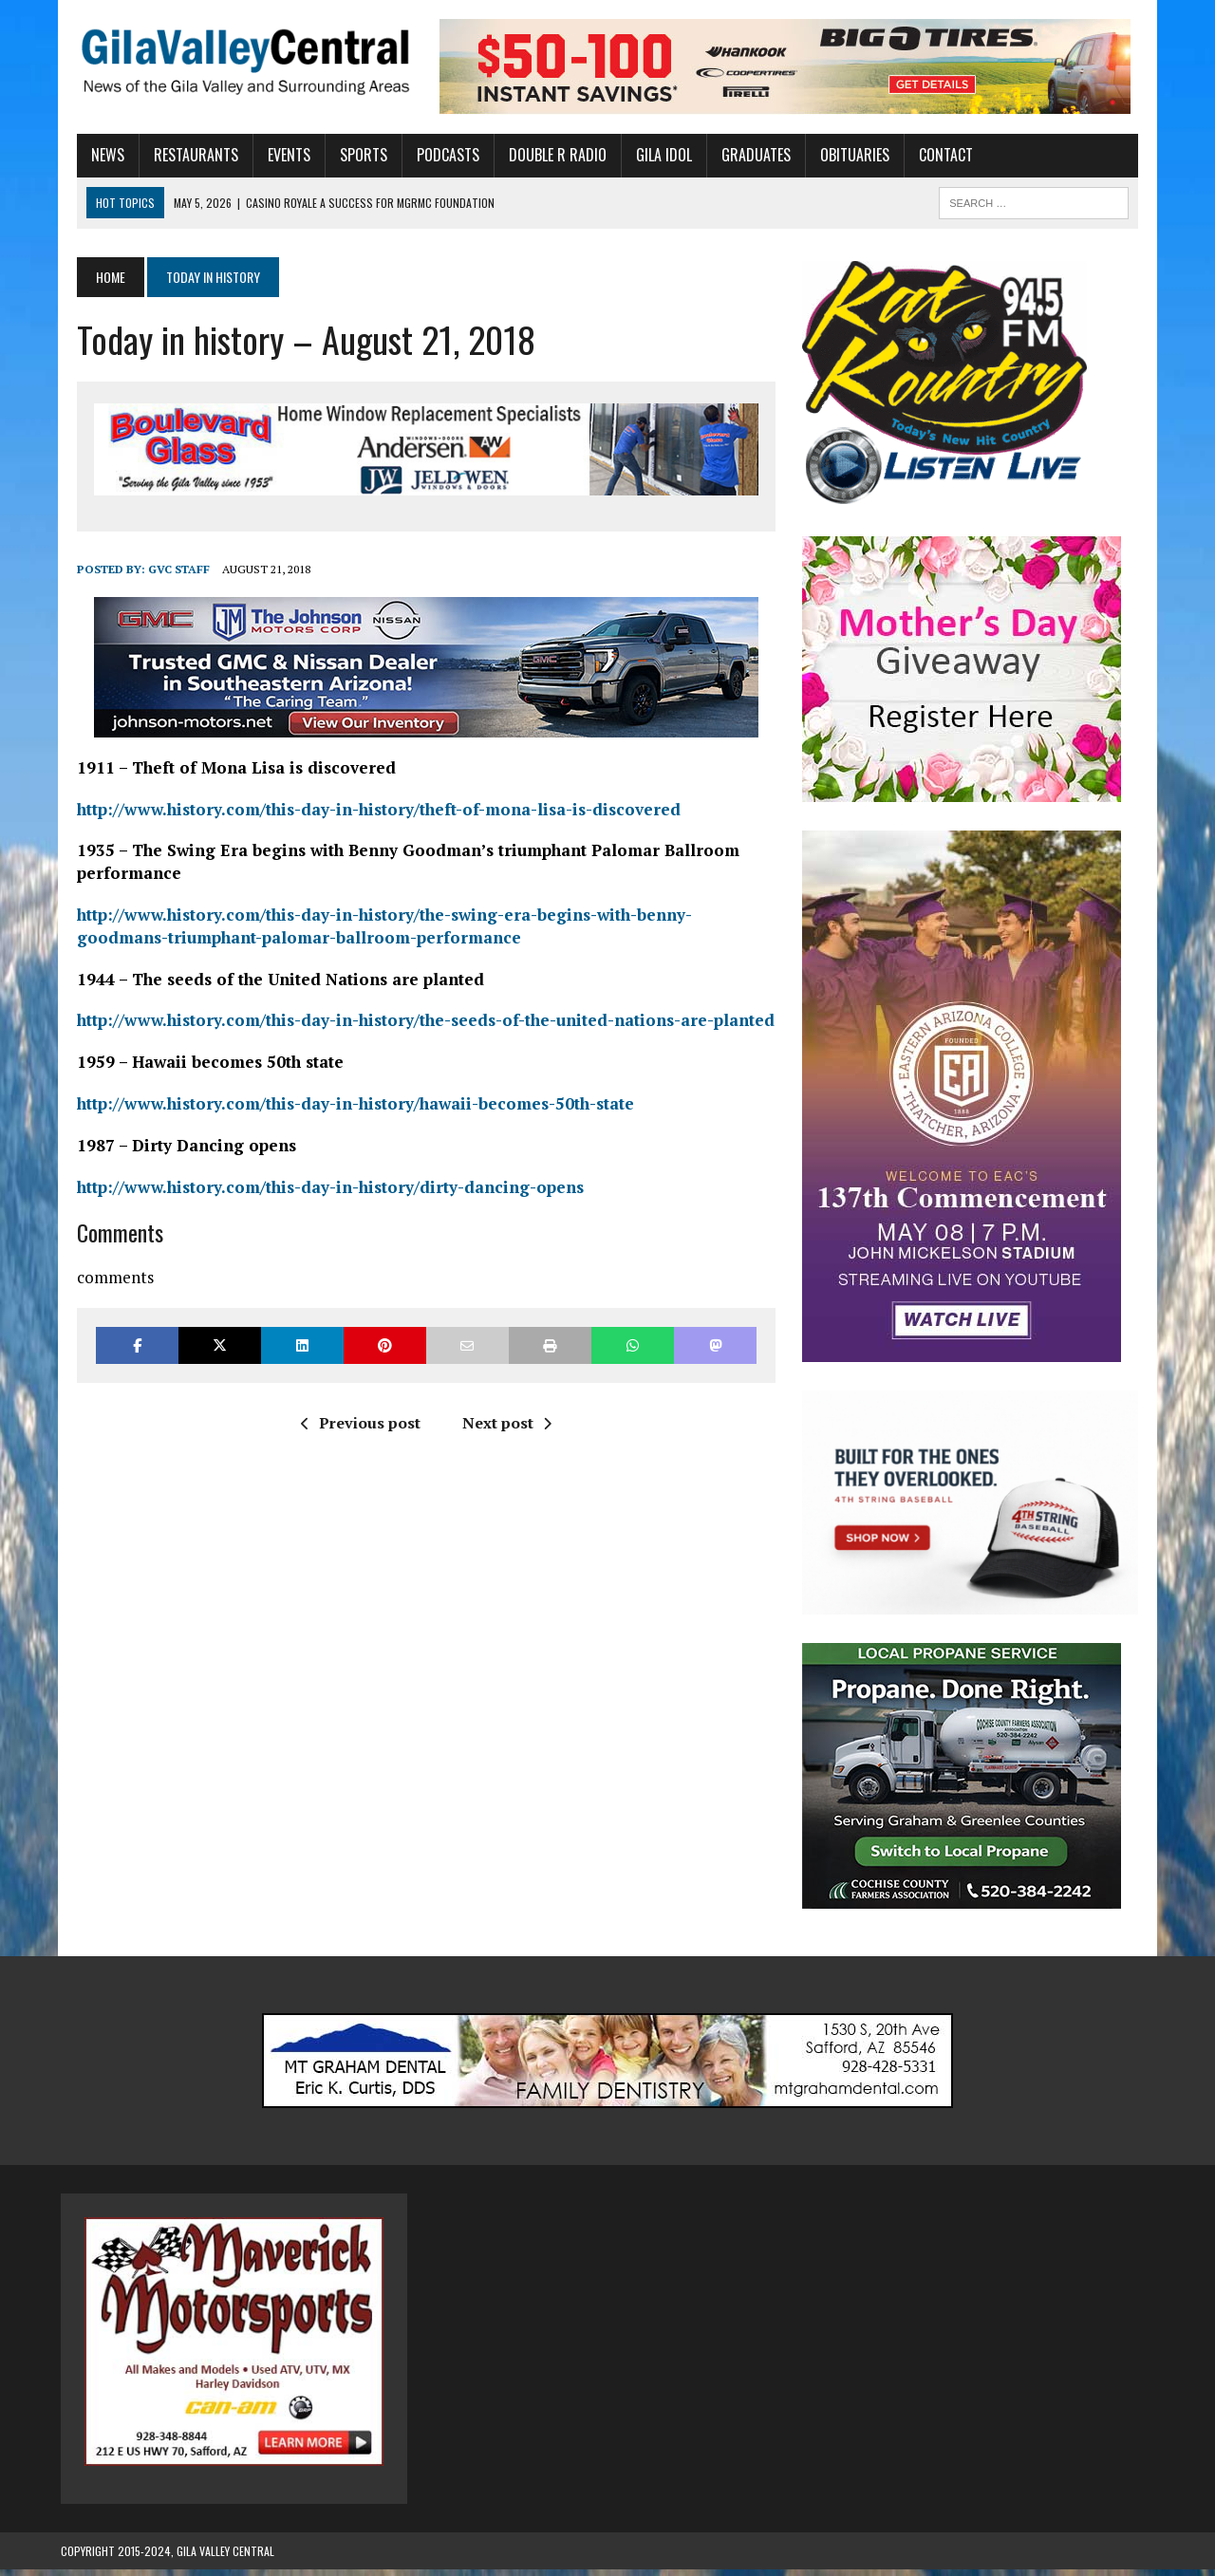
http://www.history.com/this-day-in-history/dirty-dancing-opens (314, 1190)
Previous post (355, 1425)
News (91, 154)
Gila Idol (648, 154)
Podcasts (432, 154)
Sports (347, 154)
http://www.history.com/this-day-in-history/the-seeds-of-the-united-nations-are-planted (409, 1023)
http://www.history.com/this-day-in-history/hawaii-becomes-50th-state (339, 1106)
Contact (930, 154)
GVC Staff (163, 572)
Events (273, 154)
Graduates (740, 154)
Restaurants (180, 154)
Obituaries (838, 154)
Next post (501, 1425)
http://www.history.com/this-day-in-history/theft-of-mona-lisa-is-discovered (362, 812)
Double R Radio (541, 154)
